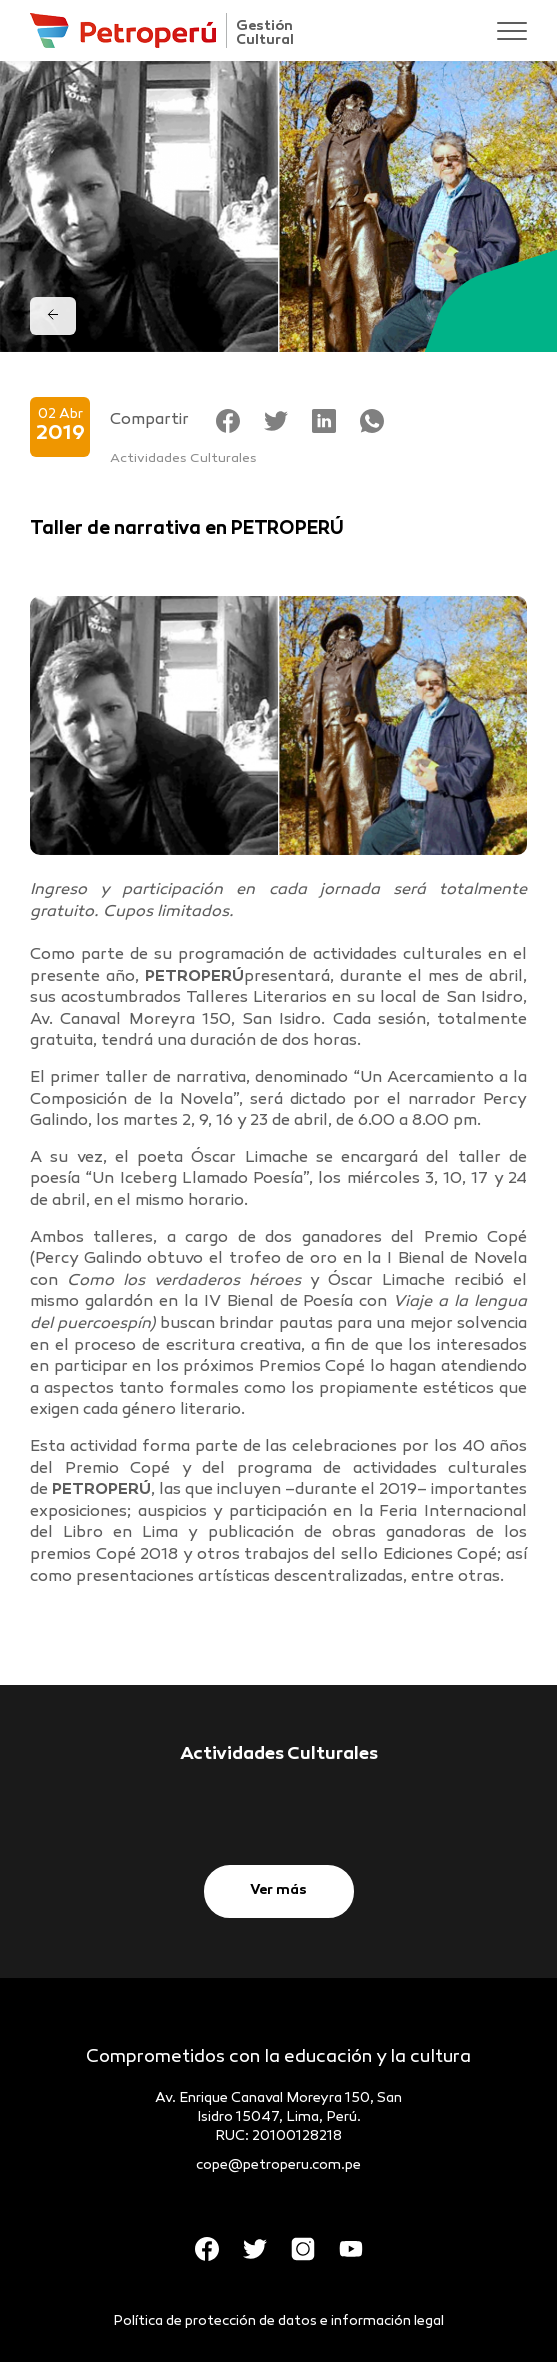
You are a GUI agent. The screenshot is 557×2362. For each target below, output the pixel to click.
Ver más (278, 1890)
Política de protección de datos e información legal (278, 2321)
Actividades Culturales (183, 459)
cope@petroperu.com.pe (278, 2165)
